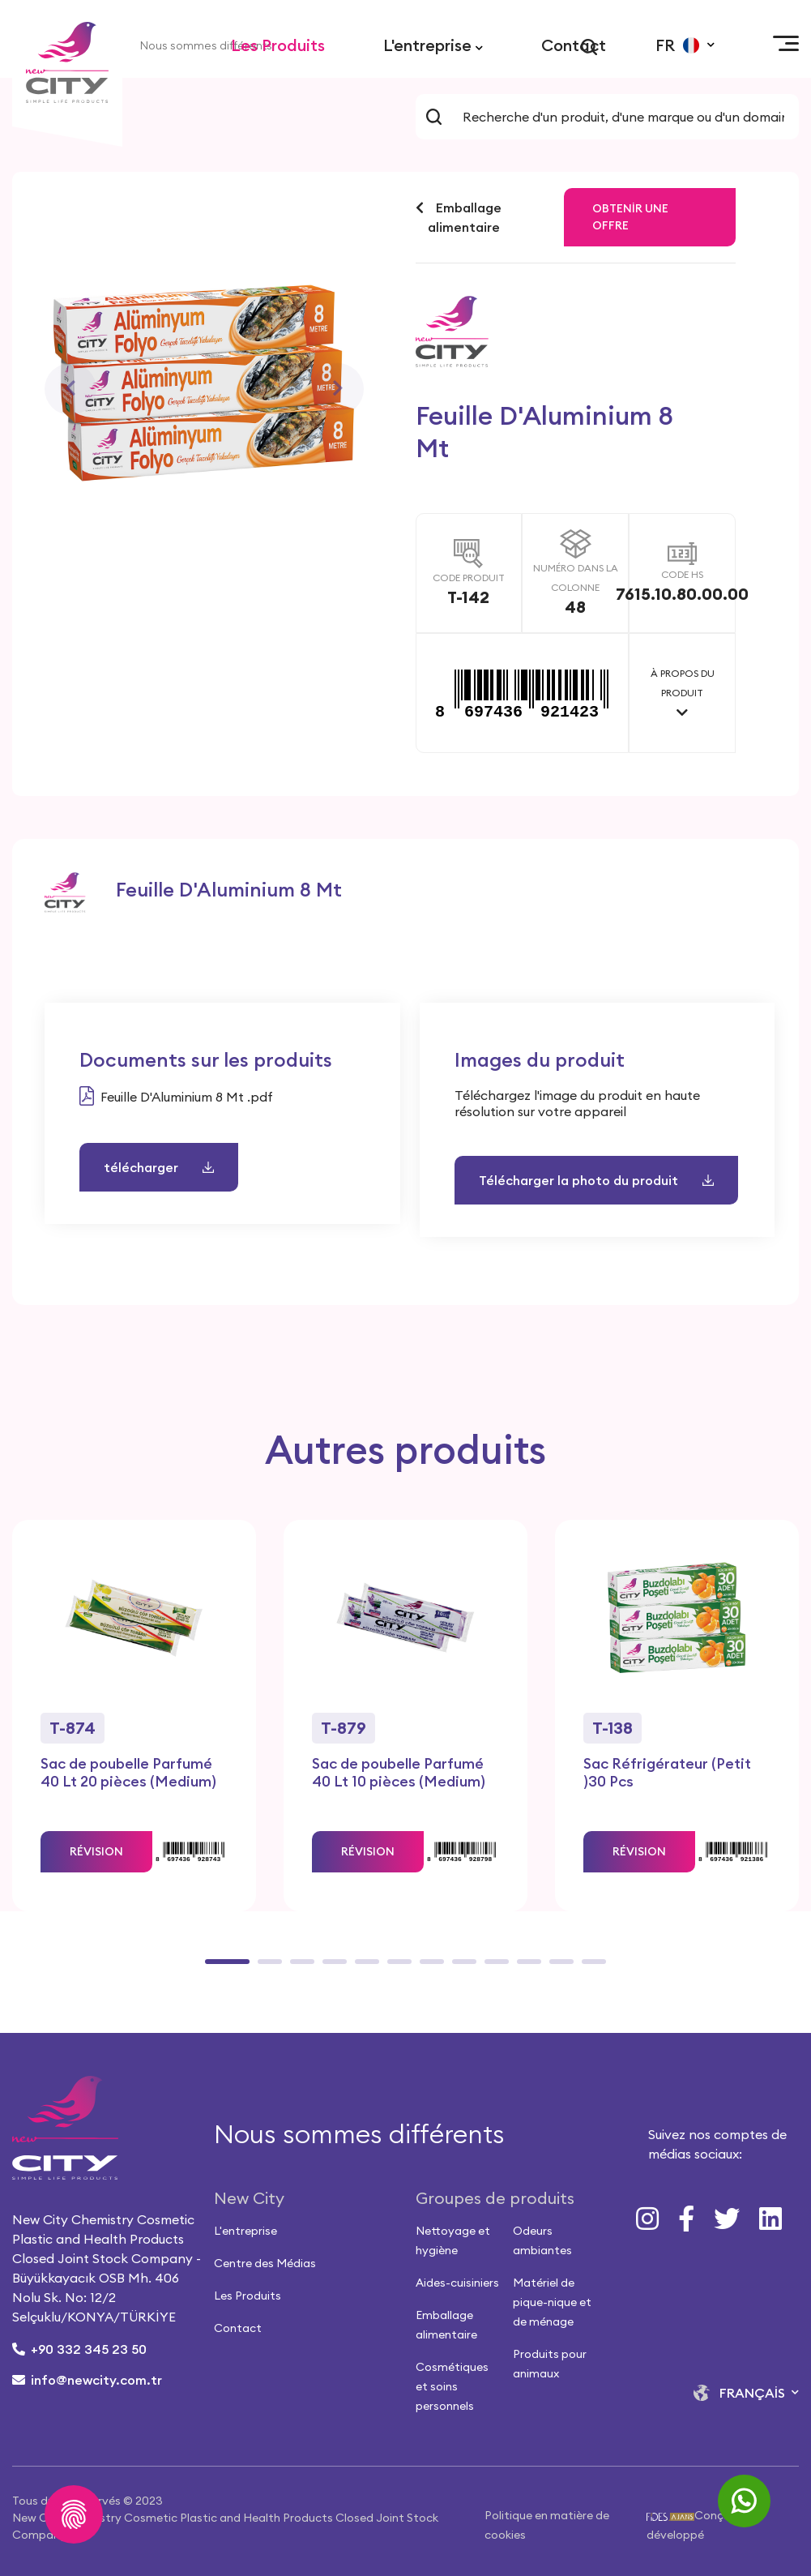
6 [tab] (395, 1967)
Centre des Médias (265, 2263)
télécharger (159, 1167)
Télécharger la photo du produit (596, 1180)
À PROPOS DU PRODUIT (683, 683)
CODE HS (682, 574)
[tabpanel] (134, 1716)
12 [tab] (590, 1967)
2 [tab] (266, 1967)
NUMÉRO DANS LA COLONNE (575, 577)
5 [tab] (363, 1967)
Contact (573, 45)
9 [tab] (492, 1967)
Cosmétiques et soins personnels (452, 2386)
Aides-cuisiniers (457, 2282)
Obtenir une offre (630, 217)
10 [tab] (525, 1967)
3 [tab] (298, 1967)
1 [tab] (213, 1967)
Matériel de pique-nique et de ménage (552, 2302)
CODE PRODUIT (469, 577)
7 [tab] (428, 1967)
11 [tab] (557, 1967)
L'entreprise (433, 45)
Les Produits (278, 45)
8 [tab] (460, 1967)
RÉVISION (96, 1851)
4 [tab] (330, 1967)
